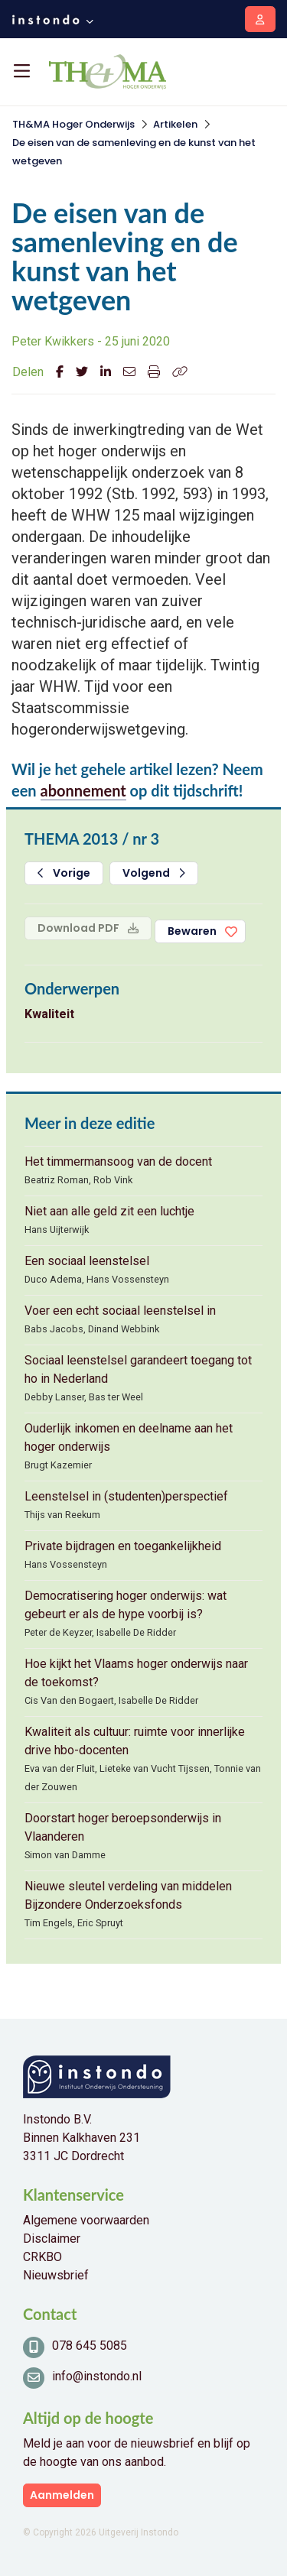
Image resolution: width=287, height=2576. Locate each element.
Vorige (64, 873)
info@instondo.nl (97, 2376)
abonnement (83, 790)
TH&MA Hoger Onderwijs (73, 124)
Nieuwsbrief (56, 2275)
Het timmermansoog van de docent (118, 1161)
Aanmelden (62, 2495)
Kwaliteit (49, 1014)
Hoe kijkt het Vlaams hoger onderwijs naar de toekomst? (136, 1672)
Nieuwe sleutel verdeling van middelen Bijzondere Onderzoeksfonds (128, 1895)
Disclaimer (51, 2238)
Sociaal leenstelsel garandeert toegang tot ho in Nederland (138, 1369)
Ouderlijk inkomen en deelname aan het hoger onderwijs (128, 1437)
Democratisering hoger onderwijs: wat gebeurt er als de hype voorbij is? (125, 1604)
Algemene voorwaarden (86, 2220)
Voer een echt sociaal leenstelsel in (120, 1310)
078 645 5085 (89, 2345)
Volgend (153, 873)
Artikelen (175, 124)
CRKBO (42, 2257)
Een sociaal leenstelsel (86, 1261)
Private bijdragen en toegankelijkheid (122, 1546)
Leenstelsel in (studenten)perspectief (126, 1496)
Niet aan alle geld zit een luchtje (109, 1211)
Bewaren (192, 931)
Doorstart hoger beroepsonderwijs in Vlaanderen (122, 1827)
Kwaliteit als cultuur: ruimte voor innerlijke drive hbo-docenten (134, 1740)
